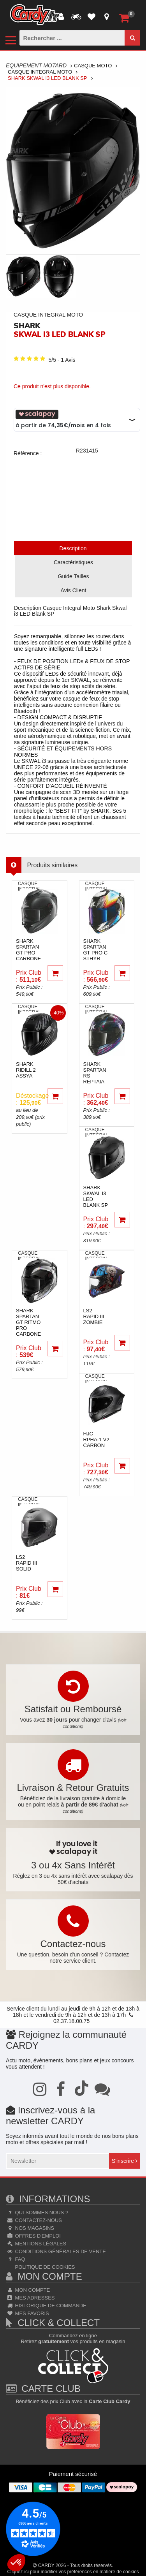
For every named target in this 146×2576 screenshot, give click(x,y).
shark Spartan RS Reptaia (94, 1073)
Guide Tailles (73, 576)
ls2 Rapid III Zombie (93, 1316)
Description (72, 548)
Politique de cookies (44, 2267)
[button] (16, 2562)
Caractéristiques (73, 562)
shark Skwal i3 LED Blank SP (95, 1196)
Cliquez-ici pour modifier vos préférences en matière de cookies (73, 2571)
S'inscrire (124, 2161)
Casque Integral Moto (40, 72)
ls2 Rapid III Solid (26, 1563)
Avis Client (73, 590)
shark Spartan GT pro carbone (28, 949)
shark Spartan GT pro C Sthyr (95, 949)
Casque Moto (93, 66)
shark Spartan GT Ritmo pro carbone (28, 1322)
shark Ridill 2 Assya (26, 1070)
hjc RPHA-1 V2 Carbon (96, 1439)
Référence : (28, 453)
